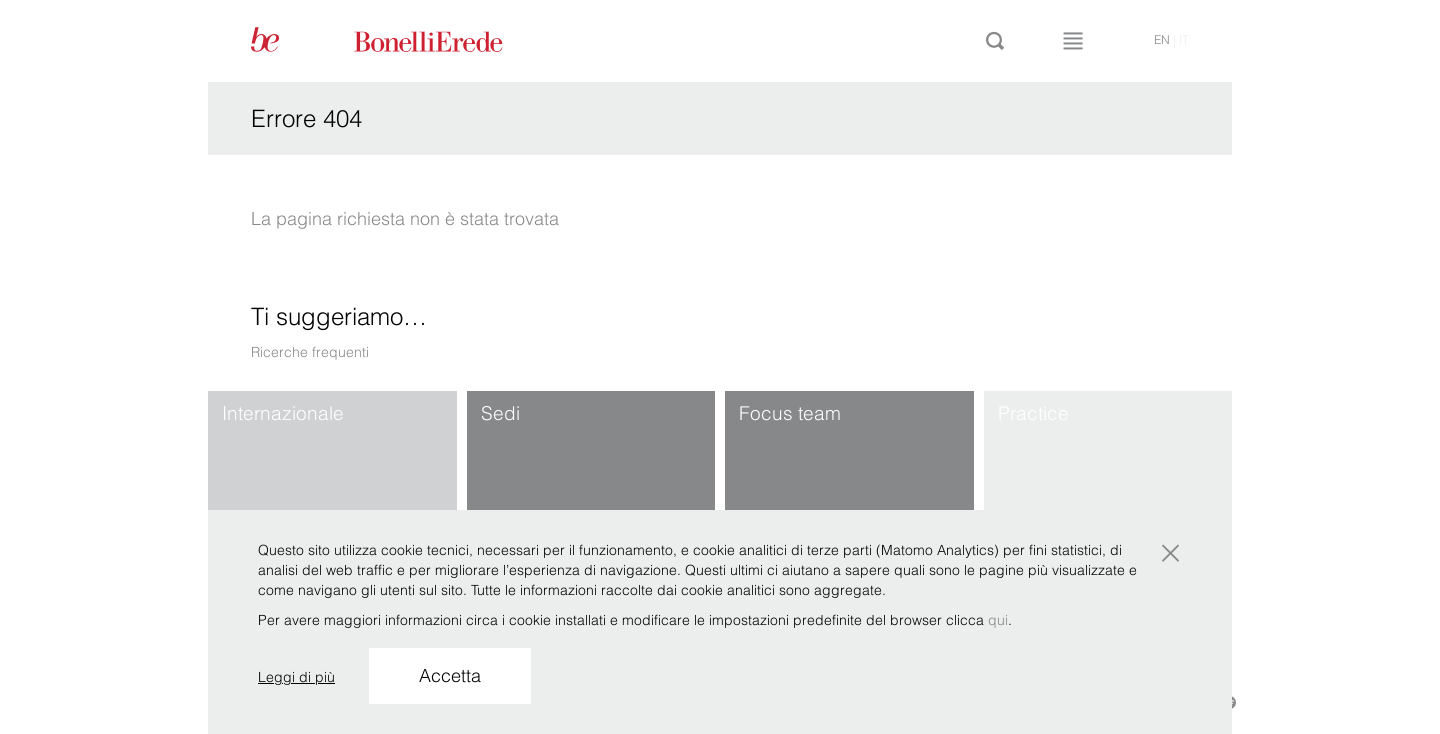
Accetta (450, 675)
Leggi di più (296, 677)
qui (998, 620)
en (1162, 39)
